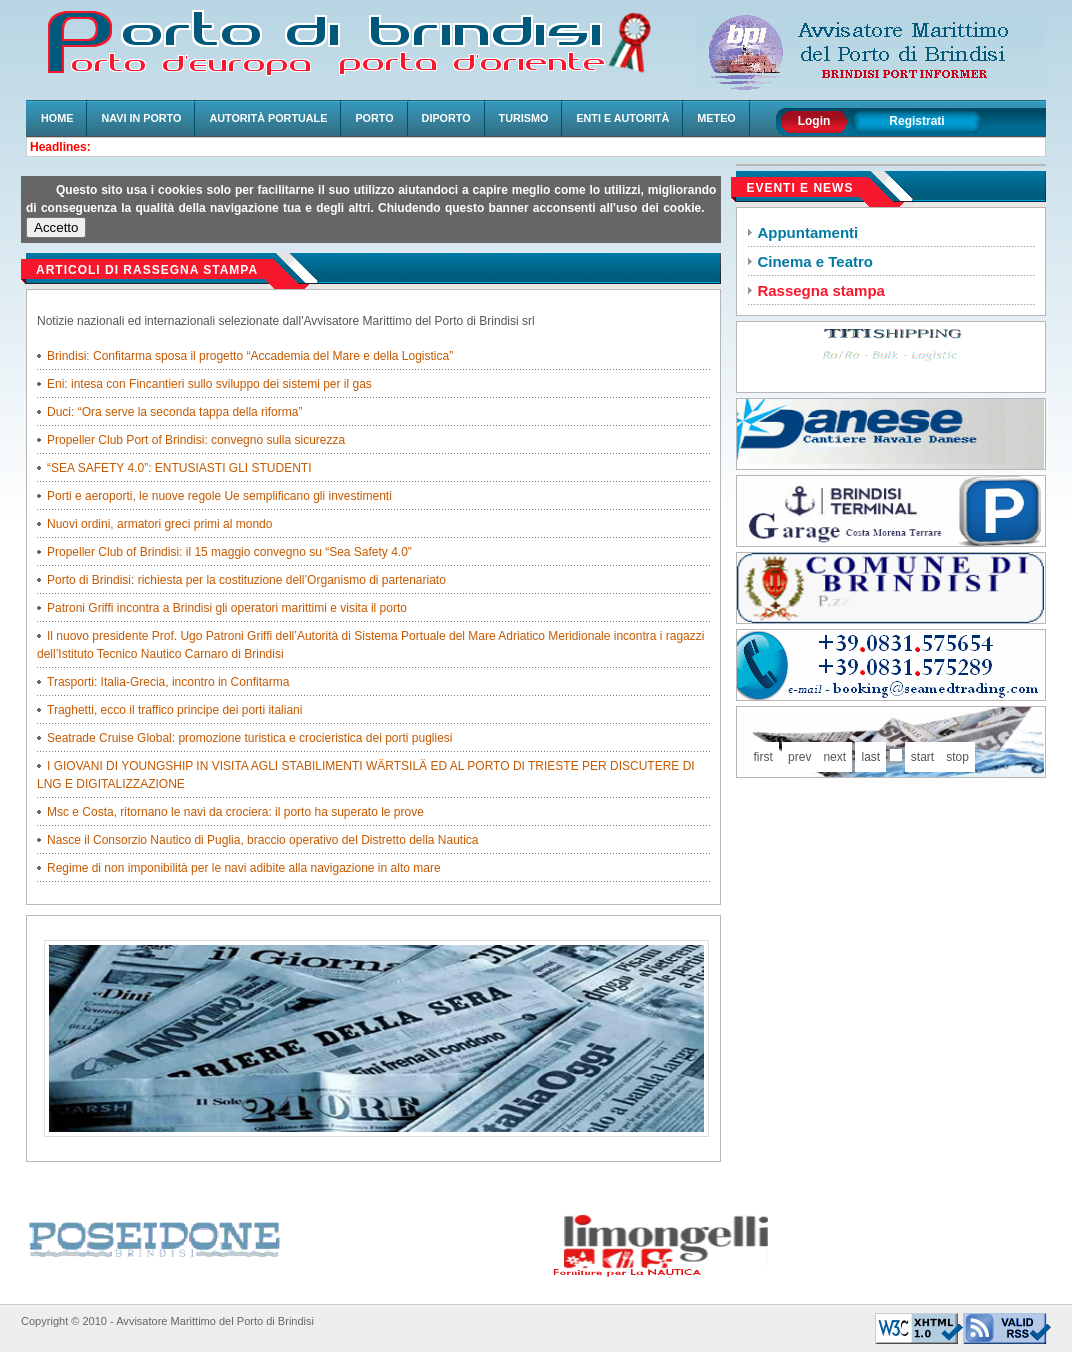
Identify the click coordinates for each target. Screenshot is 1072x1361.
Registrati (916, 121)
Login (814, 121)
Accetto (56, 227)
